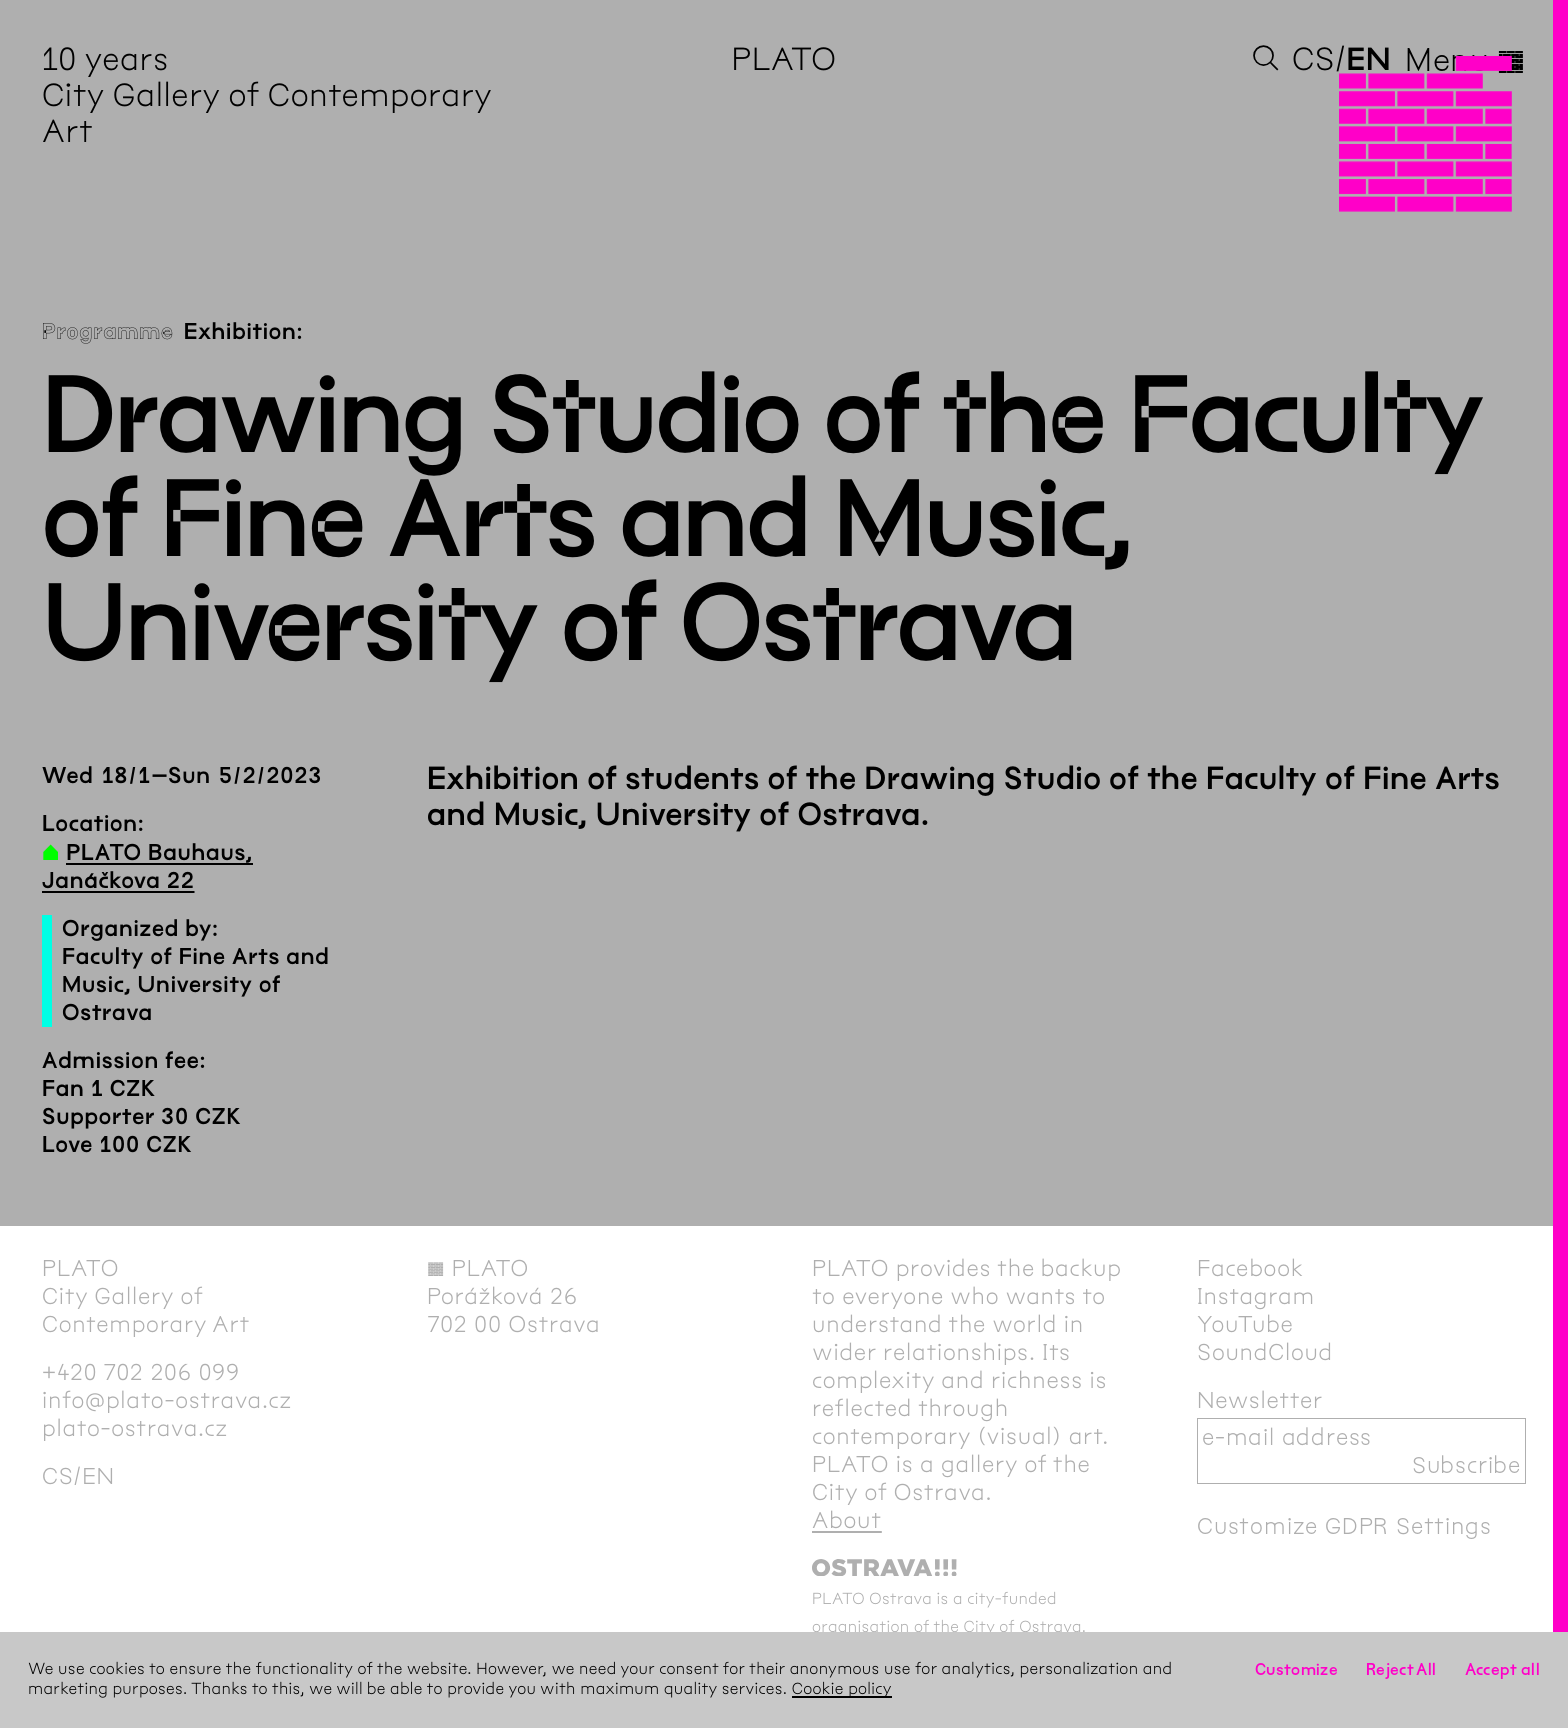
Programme (108, 332)
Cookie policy (842, 1689)
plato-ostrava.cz (135, 1428)
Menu (1465, 60)
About (847, 1520)
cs (1313, 59)
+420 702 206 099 (141, 1372)
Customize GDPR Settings (1344, 1526)
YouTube (1245, 1324)
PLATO (783, 59)
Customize (1296, 1669)
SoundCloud (1265, 1352)
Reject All (1401, 1669)
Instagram (1256, 1296)
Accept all (1503, 1669)
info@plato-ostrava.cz (167, 1400)
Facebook (1250, 1268)
